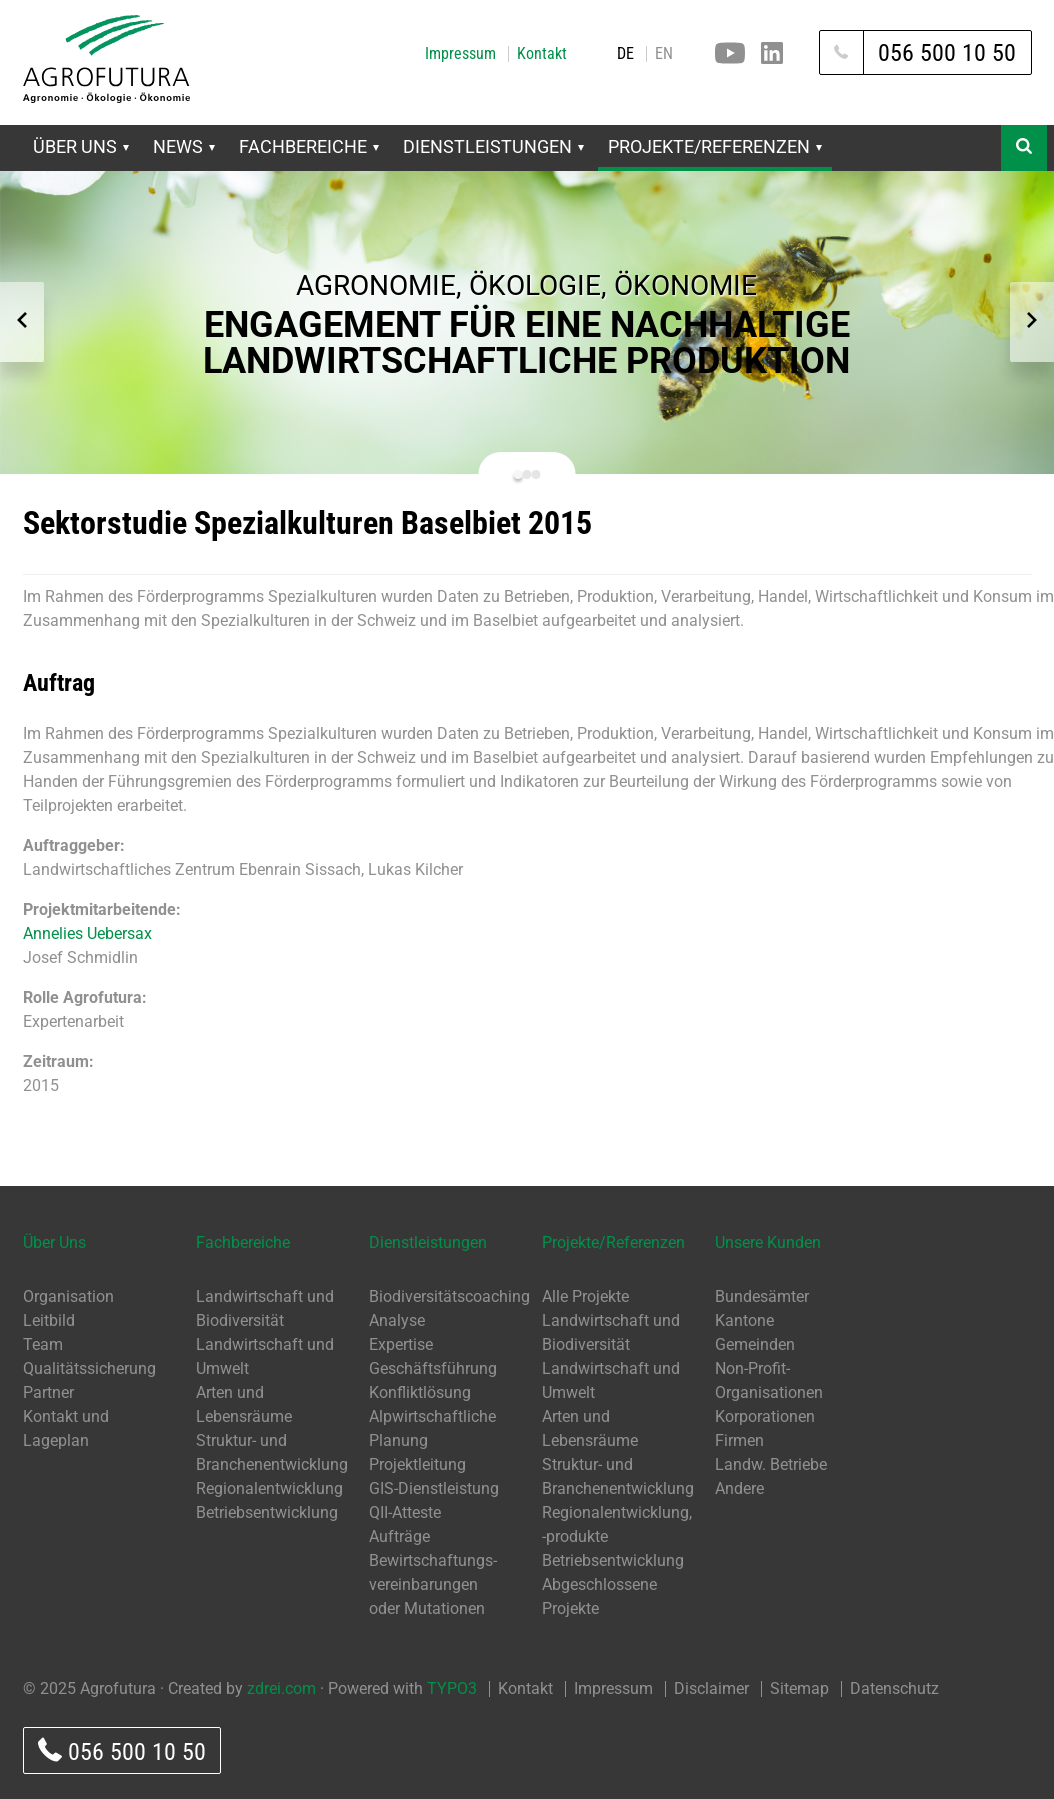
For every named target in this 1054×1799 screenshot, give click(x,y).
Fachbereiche (309, 146)
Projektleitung (417, 1464)
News (184, 146)
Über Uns (81, 146)
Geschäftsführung (433, 1368)
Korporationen (765, 1416)
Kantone (744, 1320)
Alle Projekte (585, 1296)
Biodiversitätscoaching (449, 1296)
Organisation (68, 1296)
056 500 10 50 (122, 1751)
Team (43, 1344)
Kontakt (542, 54)
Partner (48, 1392)
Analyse (397, 1320)
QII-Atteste (405, 1512)
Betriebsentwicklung (267, 1512)
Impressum (460, 54)
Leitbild (49, 1320)
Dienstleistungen (493, 146)
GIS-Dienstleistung (434, 1488)
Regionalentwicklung (269, 1488)
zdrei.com (281, 1688)
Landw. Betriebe (771, 1464)
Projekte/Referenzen (715, 146)
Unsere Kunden (768, 1242)
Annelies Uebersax (87, 933)
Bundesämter (762, 1296)
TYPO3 (452, 1688)
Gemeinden (755, 1344)
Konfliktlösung (420, 1392)
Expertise (401, 1344)
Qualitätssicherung (89, 1368)
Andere (739, 1488)
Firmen (739, 1440)
